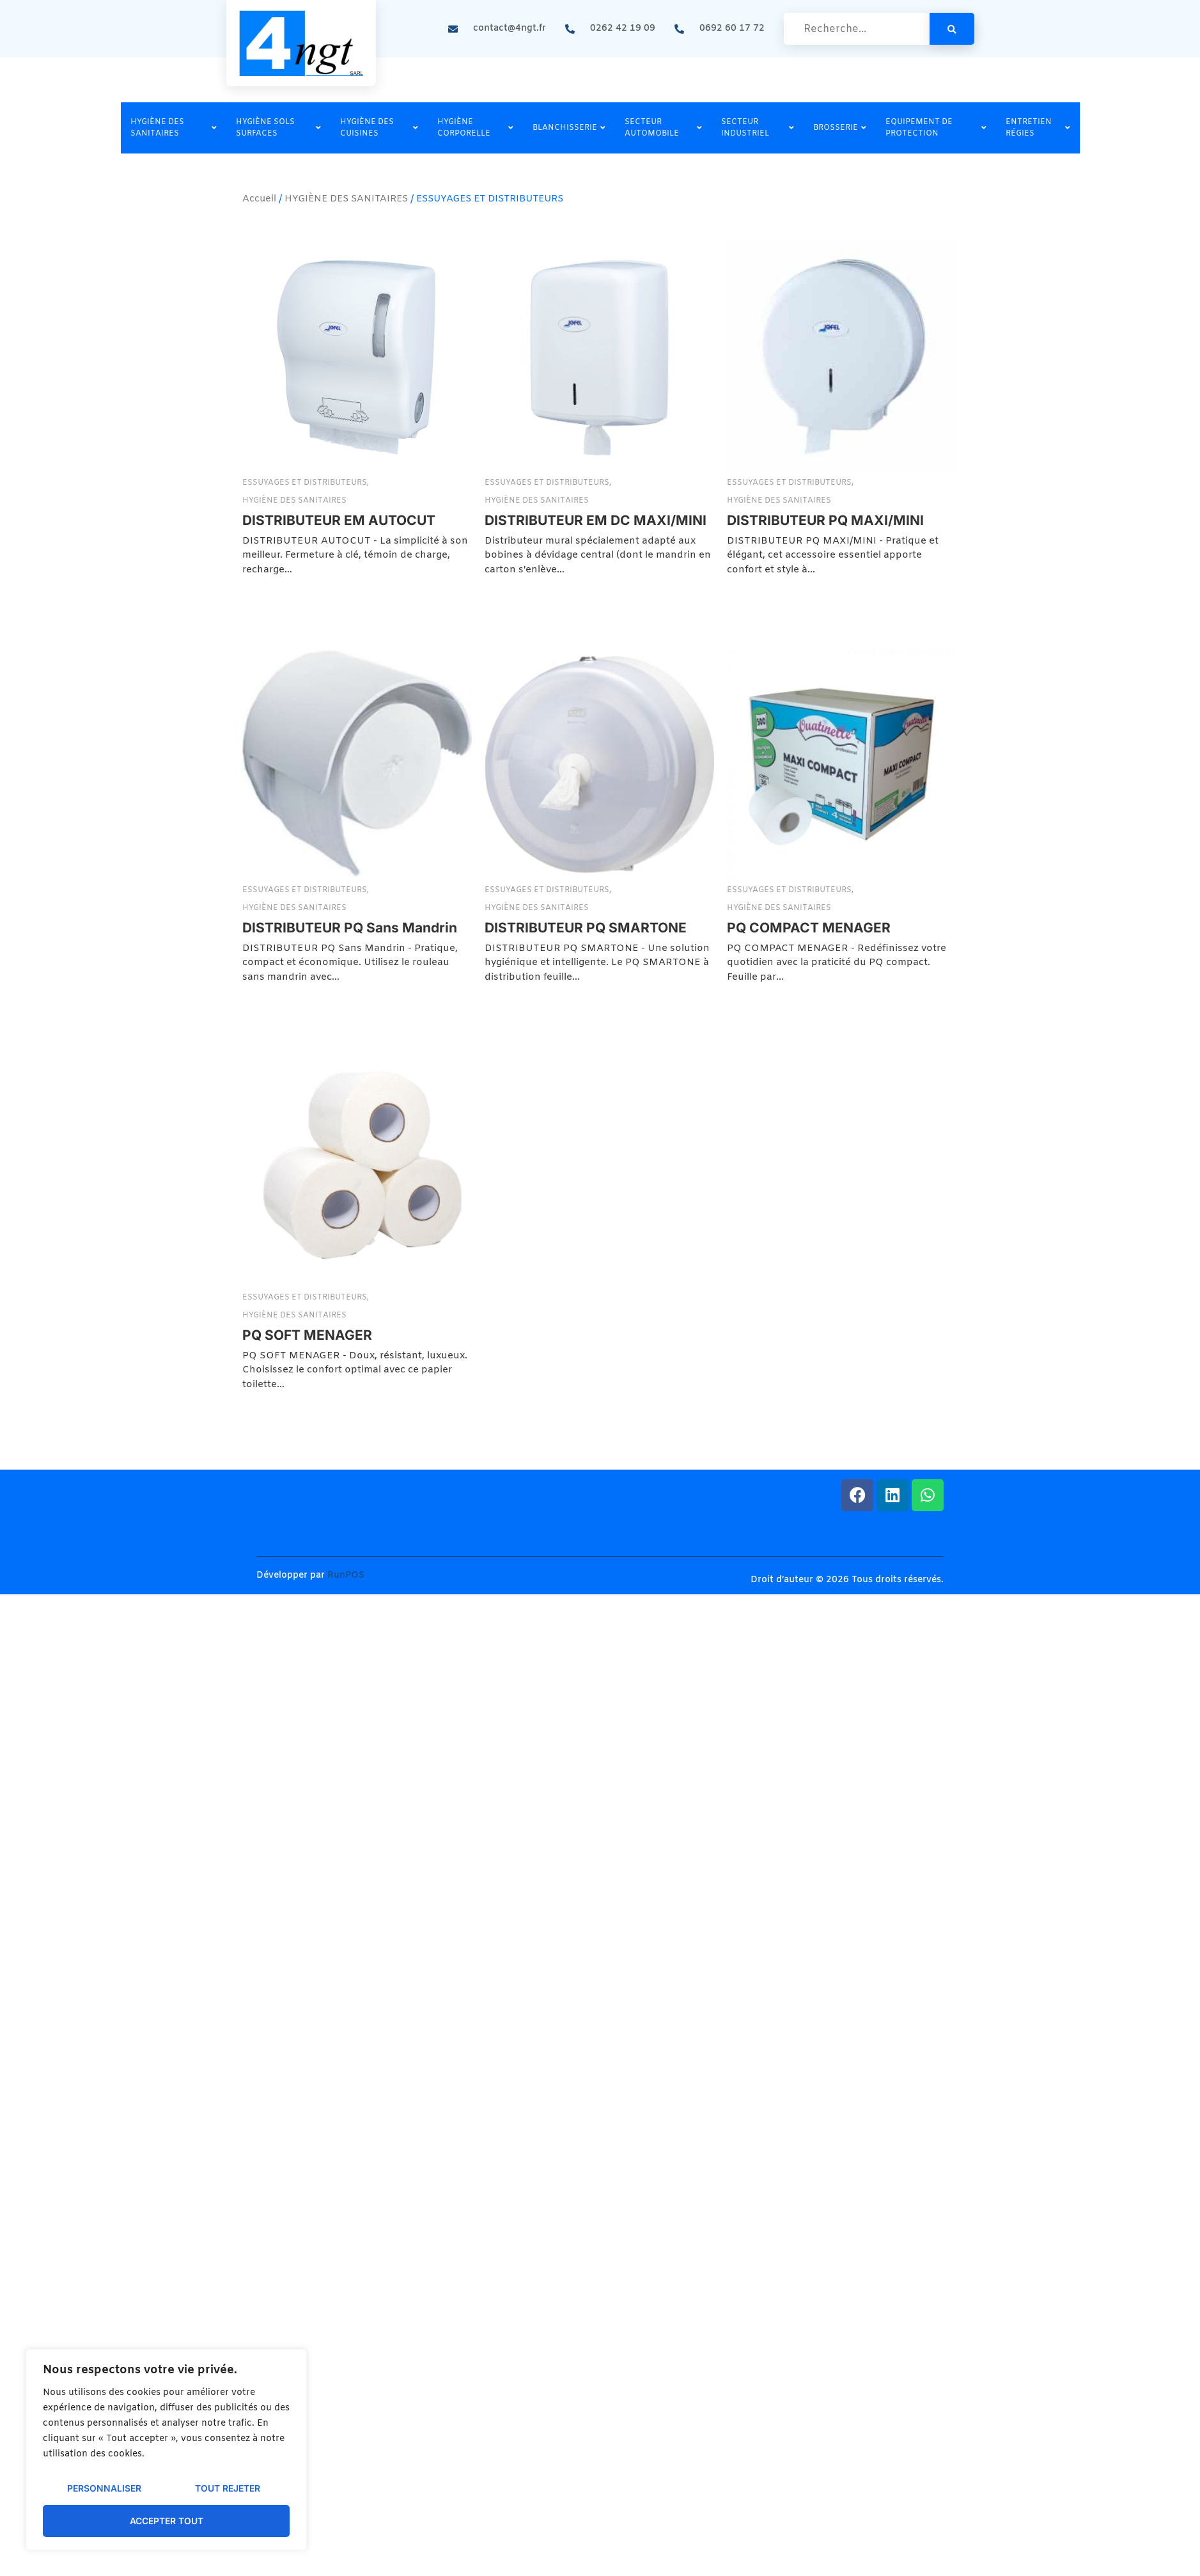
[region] (166, 2450)
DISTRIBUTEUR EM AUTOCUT (338, 520)
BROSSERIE (839, 128)
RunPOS (345, 1575)
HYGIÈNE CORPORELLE (475, 128)
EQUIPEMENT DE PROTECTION (935, 128)
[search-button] (952, 29)
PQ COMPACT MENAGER (773, 1047)
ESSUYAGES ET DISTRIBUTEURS (305, 483)
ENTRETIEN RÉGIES (1038, 128)
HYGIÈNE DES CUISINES (379, 128)
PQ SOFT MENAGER (307, 1454)
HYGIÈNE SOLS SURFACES (278, 128)
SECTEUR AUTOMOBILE (664, 128)
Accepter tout (166, 2520)
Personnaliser (104, 2488)
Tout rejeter (227, 2488)
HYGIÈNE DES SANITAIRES (173, 128)
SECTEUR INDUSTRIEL (757, 128)
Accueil (259, 198)
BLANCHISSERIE (569, 128)
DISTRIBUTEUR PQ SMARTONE (514, 1047)
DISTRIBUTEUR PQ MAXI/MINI (682, 639)
